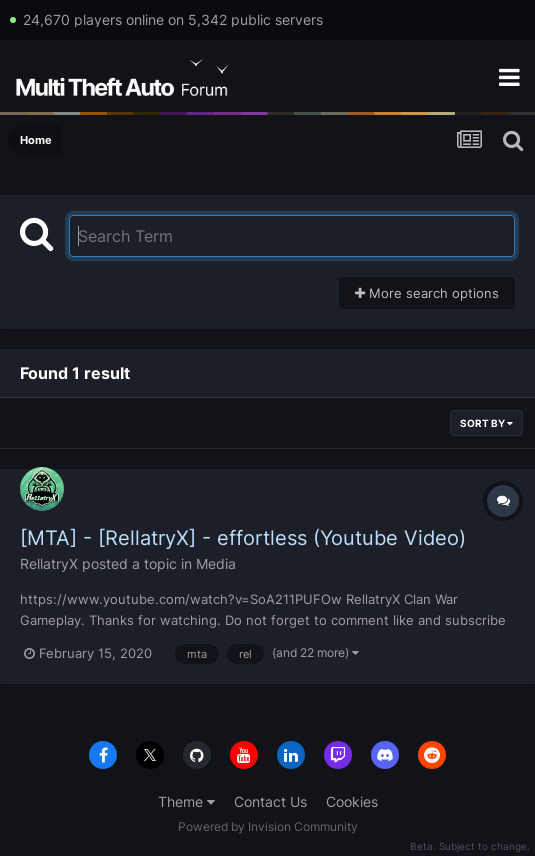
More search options (427, 293)
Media (216, 563)
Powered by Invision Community (268, 826)
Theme (186, 801)
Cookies (352, 801)
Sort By (486, 423)
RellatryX (49, 563)
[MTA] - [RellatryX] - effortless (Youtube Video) (243, 538)
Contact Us (270, 801)
